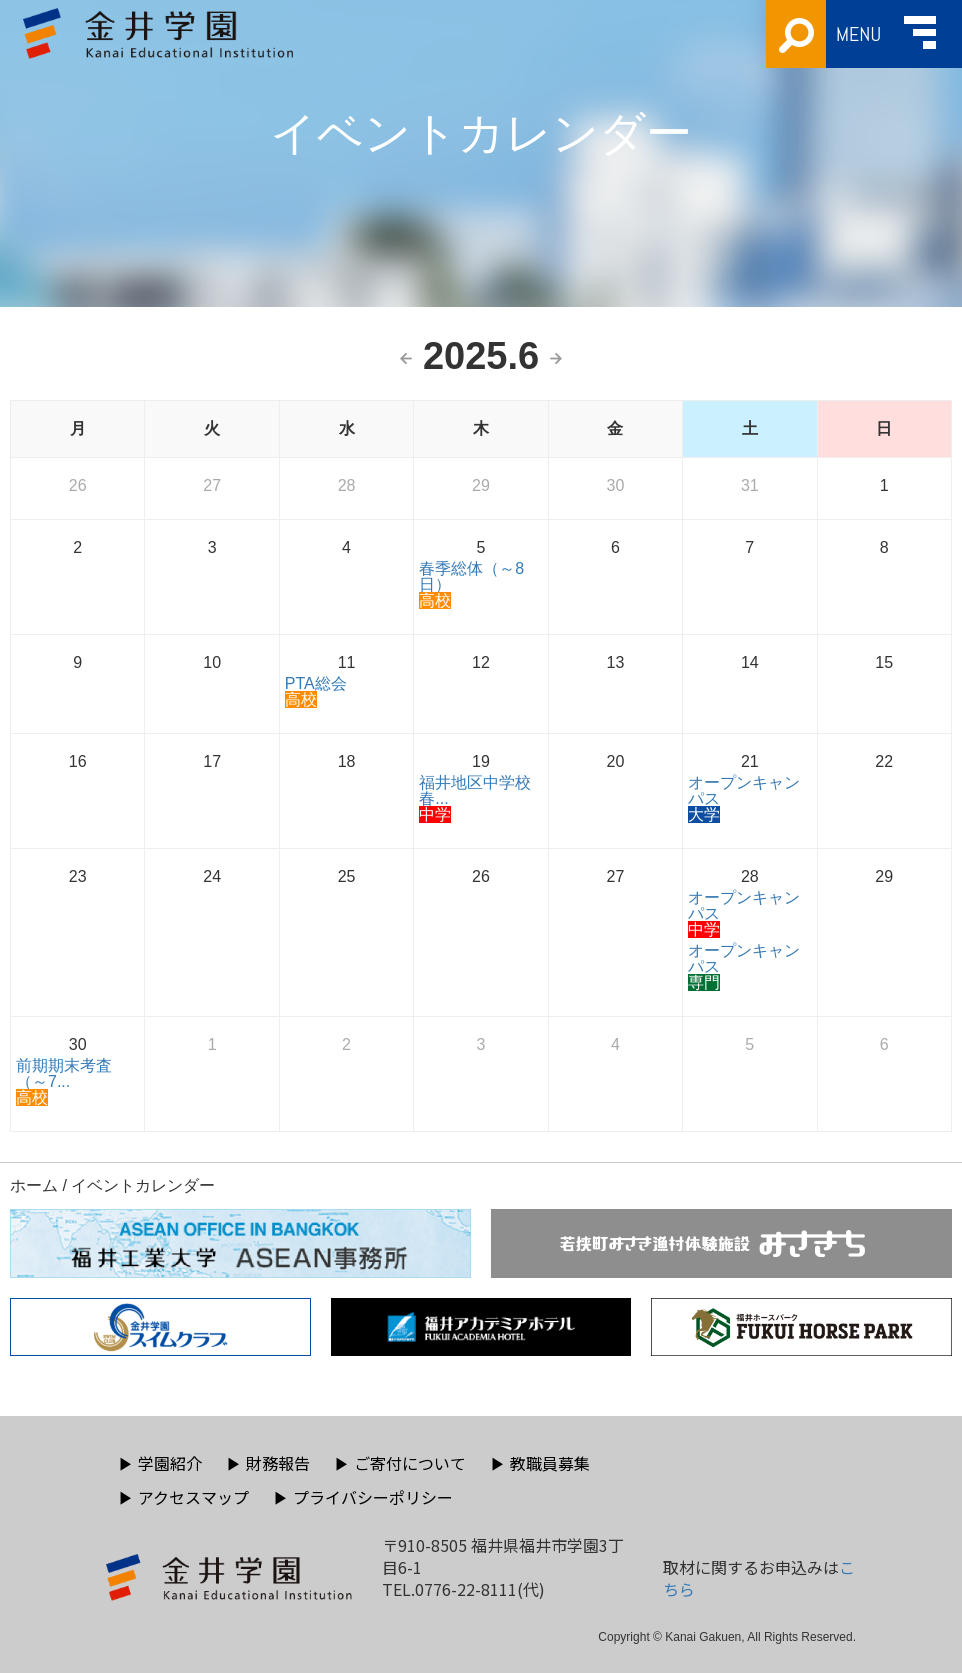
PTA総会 (316, 683)
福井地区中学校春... (475, 790)
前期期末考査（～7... (64, 1073)
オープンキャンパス (744, 790)
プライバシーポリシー (363, 1497)
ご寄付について (400, 1463)
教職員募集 (540, 1463)
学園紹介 (160, 1463)
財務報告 (268, 1463)
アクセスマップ (183, 1497)
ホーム (34, 1185)
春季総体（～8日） (471, 576)
